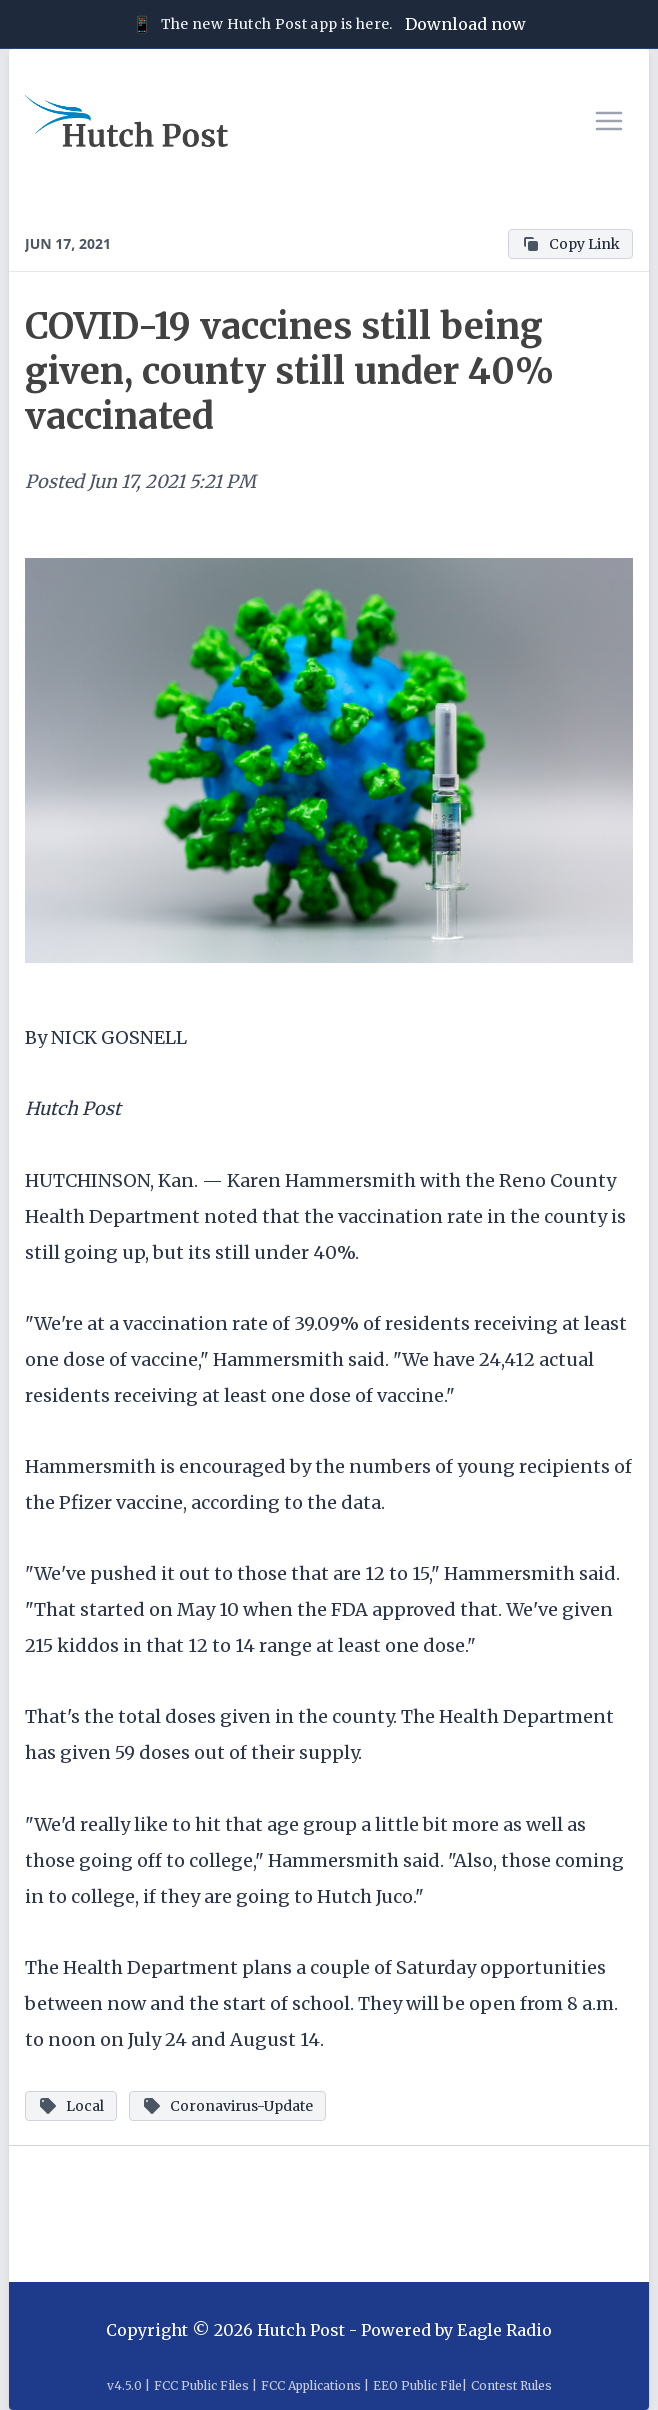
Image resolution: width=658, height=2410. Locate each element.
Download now (465, 24)
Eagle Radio (504, 2330)
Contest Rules (511, 2385)
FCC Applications (311, 2385)
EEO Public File (417, 2385)
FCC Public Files (201, 2385)
